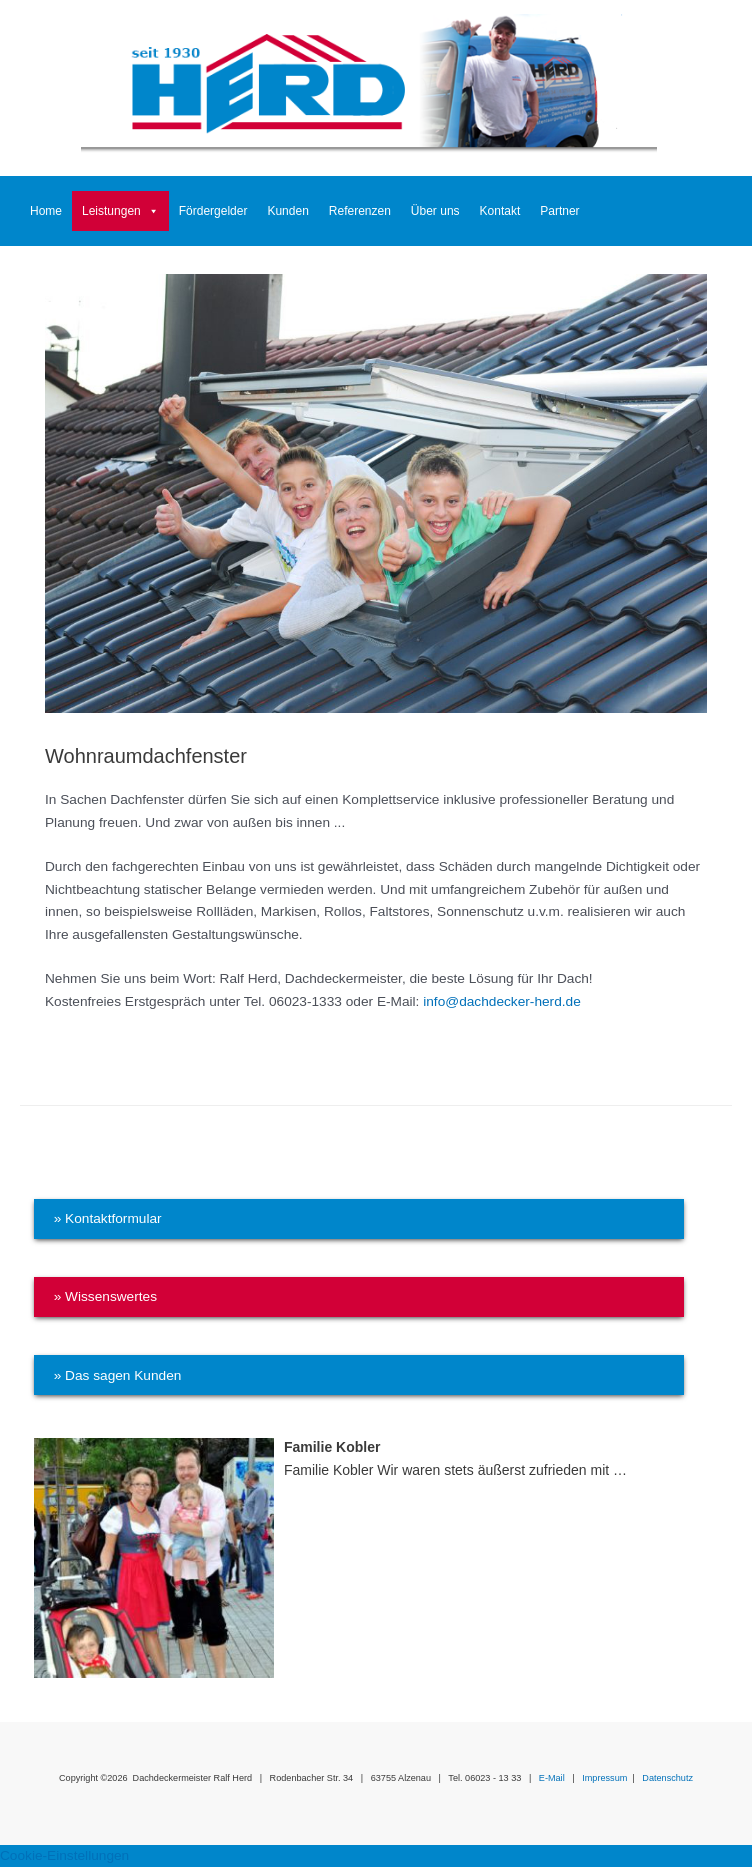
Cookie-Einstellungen (64, 1855)
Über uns (435, 211)
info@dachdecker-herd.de (502, 1001)
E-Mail (552, 1778)
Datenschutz (667, 1778)
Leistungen (120, 211)
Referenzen (360, 211)
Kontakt (500, 211)
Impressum (604, 1778)
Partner (559, 211)
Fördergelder (213, 211)
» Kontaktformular (108, 1218)
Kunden (287, 211)
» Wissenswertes (105, 1296)
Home (46, 211)
